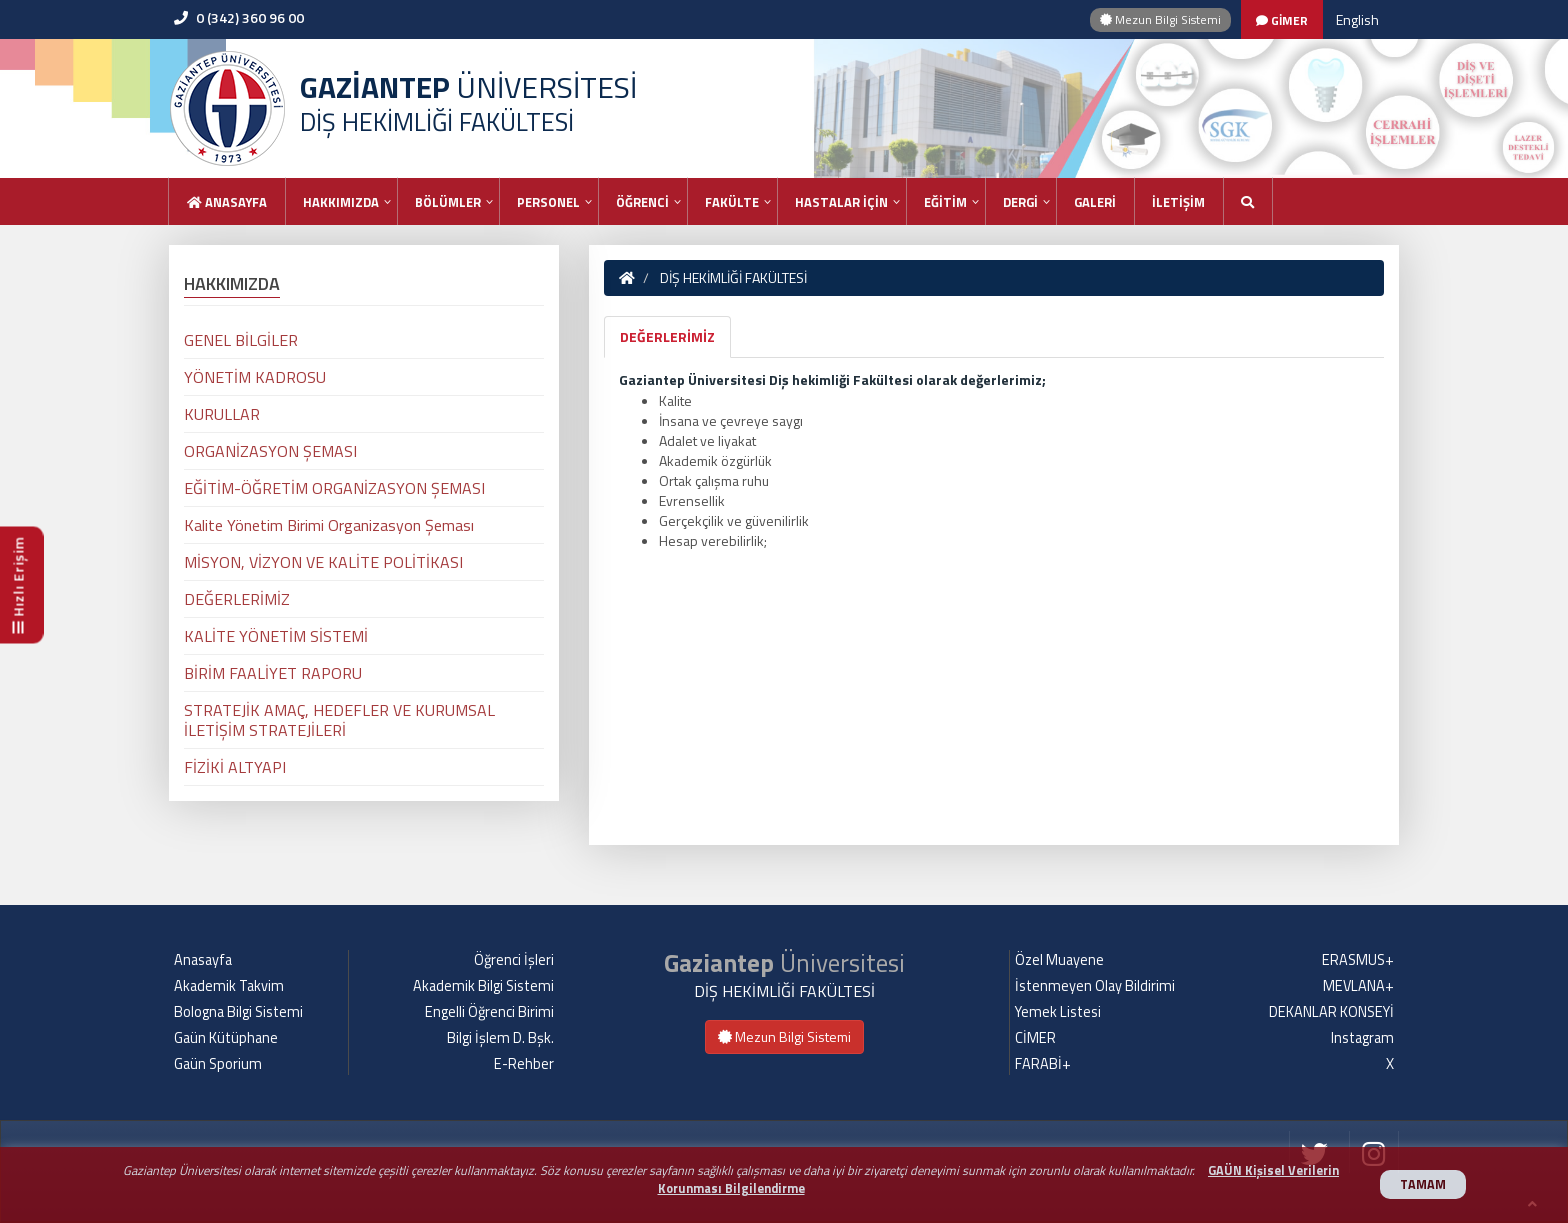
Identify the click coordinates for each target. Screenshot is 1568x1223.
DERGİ (1020, 202)
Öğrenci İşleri (514, 960)
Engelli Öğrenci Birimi (489, 1012)
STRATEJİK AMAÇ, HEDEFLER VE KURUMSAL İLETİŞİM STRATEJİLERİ (339, 720)
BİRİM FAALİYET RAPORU (273, 673)
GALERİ (1095, 202)
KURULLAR (222, 414)
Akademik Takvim (229, 986)
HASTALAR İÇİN (841, 202)
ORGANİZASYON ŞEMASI (270, 451)
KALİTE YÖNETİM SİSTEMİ (276, 636)
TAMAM (1423, 1184)
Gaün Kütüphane (226, 1038)
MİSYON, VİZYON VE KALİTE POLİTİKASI (323, 562)
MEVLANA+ (1358, 986)
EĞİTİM (945, 202)
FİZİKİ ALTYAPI (235, 767)
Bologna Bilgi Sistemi (238, 1012)
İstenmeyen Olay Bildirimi (1095, 986)
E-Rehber (524, 1064)
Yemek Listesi (1058, 1012)
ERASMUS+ (1358, 960)
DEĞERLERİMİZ (667, 336)
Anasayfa (227, 202)
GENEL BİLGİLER (241, 340)
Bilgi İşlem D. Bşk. (500, 1038)
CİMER (1035, 1038)
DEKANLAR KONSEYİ (1331, 1012)
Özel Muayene (1059, 960)
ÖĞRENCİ (642, 202)
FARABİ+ (1043, 1064)
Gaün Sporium (218, 1064)
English (1357, 19)
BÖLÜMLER (448, 202)
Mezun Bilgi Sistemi (1160, 19)
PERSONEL (548, 202)
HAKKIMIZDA (341, 202)
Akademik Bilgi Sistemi (483, 986)
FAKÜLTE (732, 202)
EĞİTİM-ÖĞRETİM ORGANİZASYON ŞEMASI (334, 488)
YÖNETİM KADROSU (255, 377)
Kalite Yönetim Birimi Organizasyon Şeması (329, 525)
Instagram (1362, 1038)
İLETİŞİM (1178, 202)
